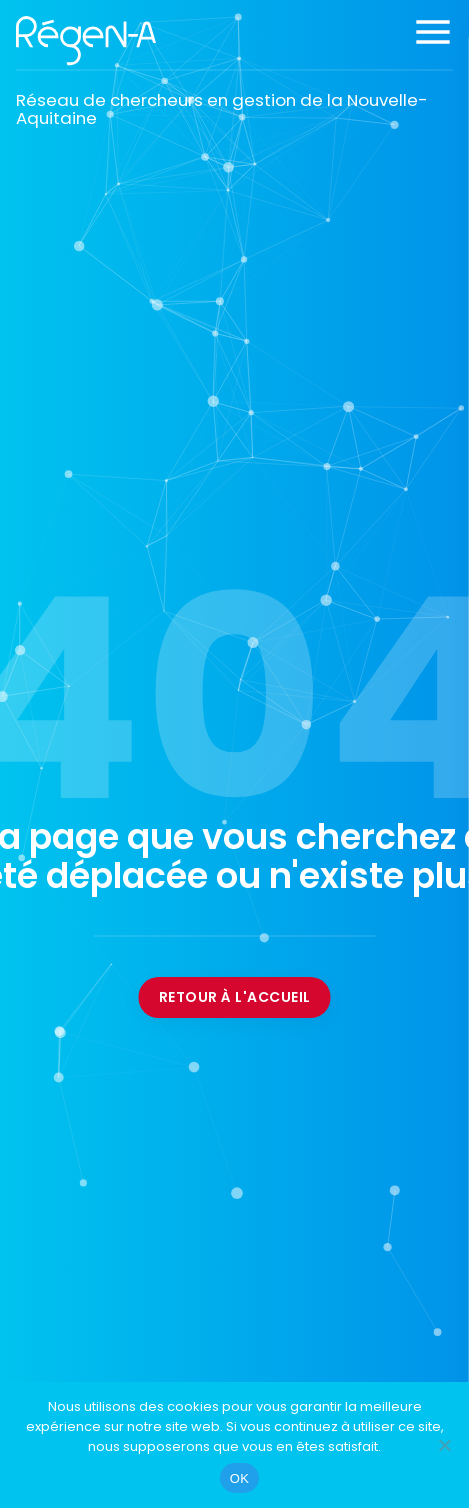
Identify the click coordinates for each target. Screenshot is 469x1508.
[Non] (444, 1445)
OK (239, 1478)
